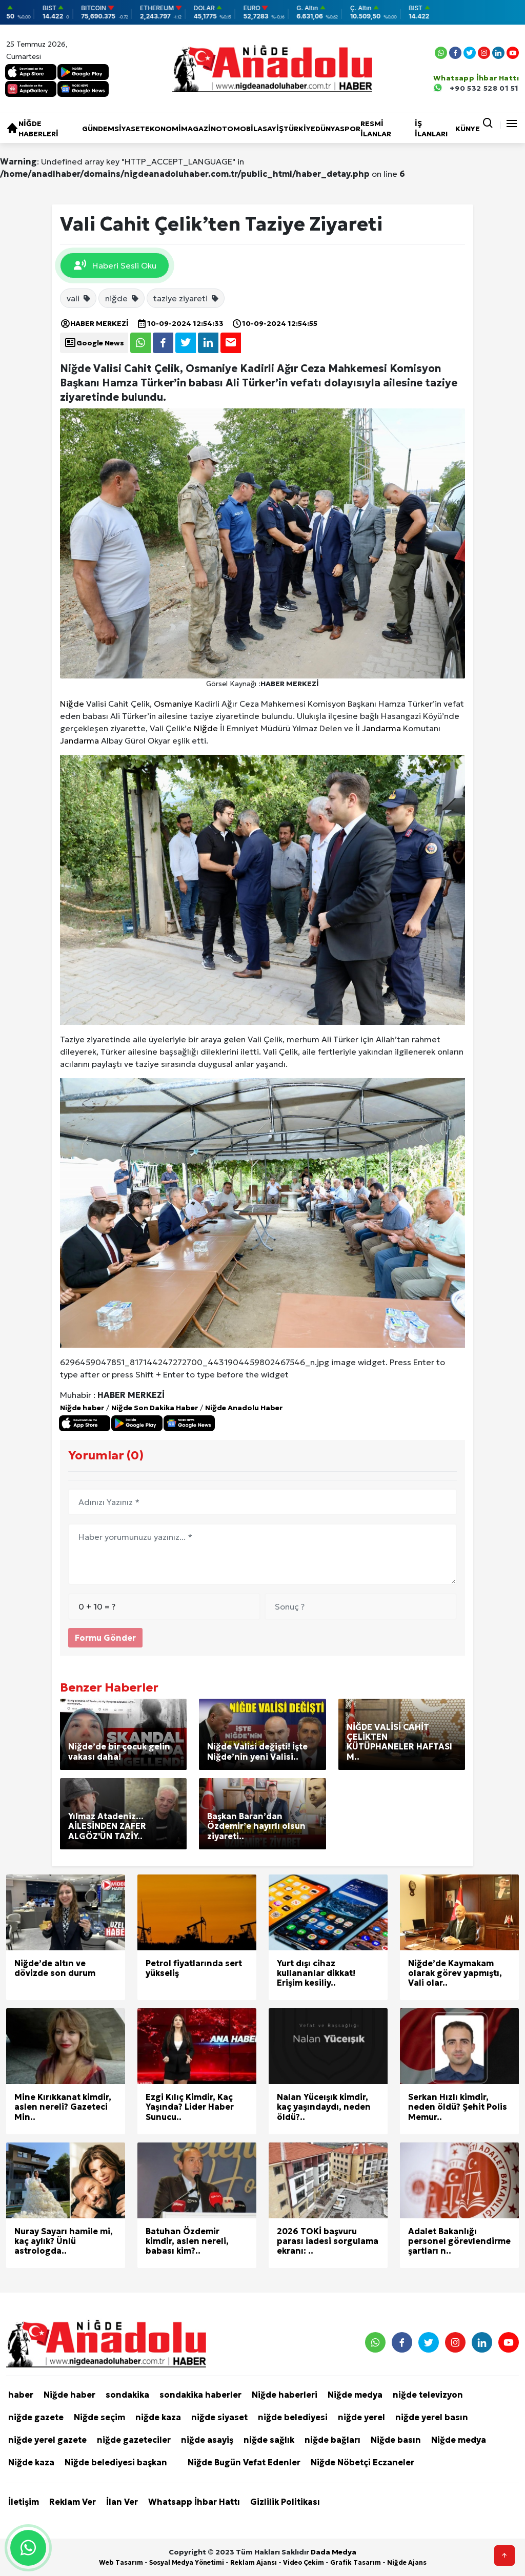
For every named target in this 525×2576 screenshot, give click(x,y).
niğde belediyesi (293, 2417)
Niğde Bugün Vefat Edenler (244, 2462)
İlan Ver (122, 2502)
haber (20, 2394)
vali (79, 298)
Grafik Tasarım (355, 2562)
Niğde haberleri (38, 128)
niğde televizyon (428, 2394)
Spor (350, 128)
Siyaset (129, 128)
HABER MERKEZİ (94, 323)
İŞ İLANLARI (431, 128)
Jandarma (381, 728)
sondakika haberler (200, 2394)
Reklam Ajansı (253, 2562)
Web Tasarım (121, 2562)
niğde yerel (361, 2417)
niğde (122, 298)
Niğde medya (355, 2394)
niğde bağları (332, 2440)
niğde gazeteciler (134, 2440)
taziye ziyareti (186, 298)
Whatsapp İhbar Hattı (194, 2502)
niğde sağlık (269, 2440)
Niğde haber (82, 1407)
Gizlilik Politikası (285, 2502)
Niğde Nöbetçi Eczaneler (362, 2462)
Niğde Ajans (407, 2562)
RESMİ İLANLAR (375, 128)
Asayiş (270, 128)
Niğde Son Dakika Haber (154, 1407)
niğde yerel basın (431, 2417)
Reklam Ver (72, 2502)
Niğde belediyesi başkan (116, 2462)
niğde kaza (158, 2417)
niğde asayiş (207, 2440)
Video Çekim (303, 2562)
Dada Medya (333, 2552)
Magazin (198, 128)
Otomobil (236, 128)
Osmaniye (173, 703)
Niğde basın (396, 2440)
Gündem (98, 128)
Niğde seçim (99, 2417)
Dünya (327, 128)
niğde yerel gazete (47, 2440)
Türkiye (299, 128)
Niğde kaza (31, 2462)
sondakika (127, 2394)
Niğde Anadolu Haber (243, 1407)
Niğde (72, 703)
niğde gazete (36, 2417)
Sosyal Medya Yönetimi (186, 2562)
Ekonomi (163, 128)
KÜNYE (467, 128)
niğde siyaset (219, 2417)
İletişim (23, 2502)
